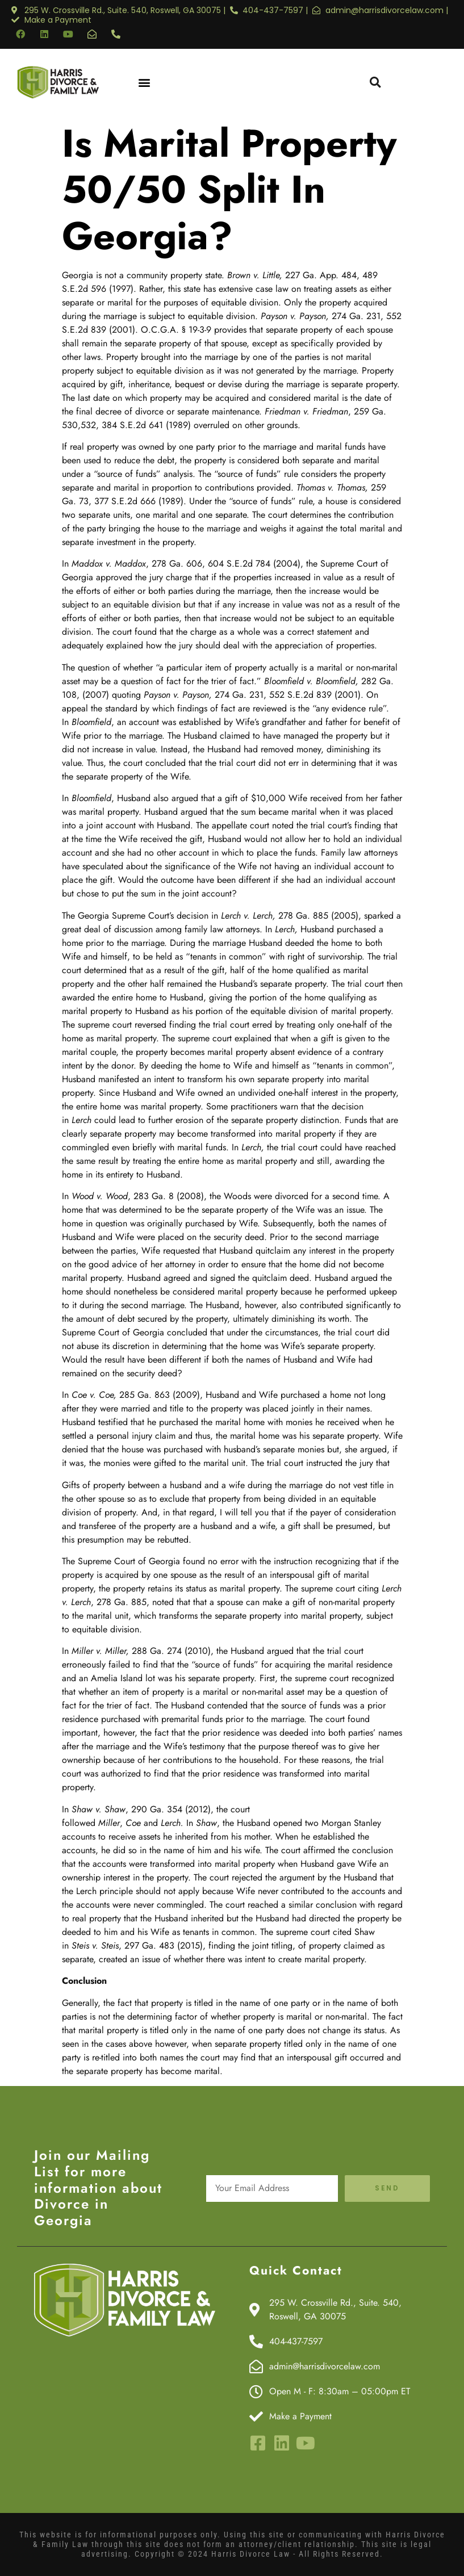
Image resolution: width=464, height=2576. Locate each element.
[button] (144, 82)
